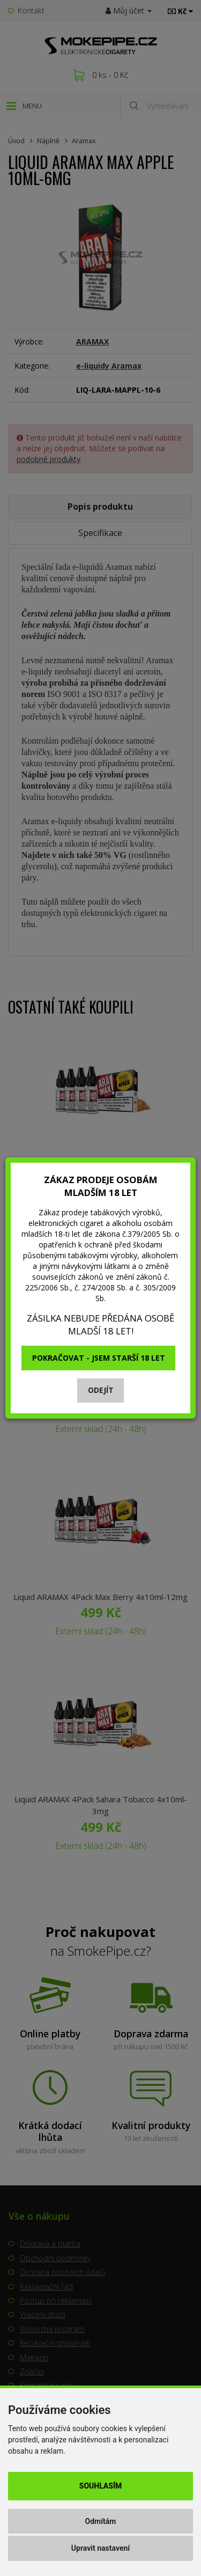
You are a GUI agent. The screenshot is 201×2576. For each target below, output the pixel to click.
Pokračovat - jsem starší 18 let (98, 1358)
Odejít (101, 1390)
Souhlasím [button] (100, 2486)
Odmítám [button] (100, 2521)
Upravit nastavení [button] (100, 2548)
